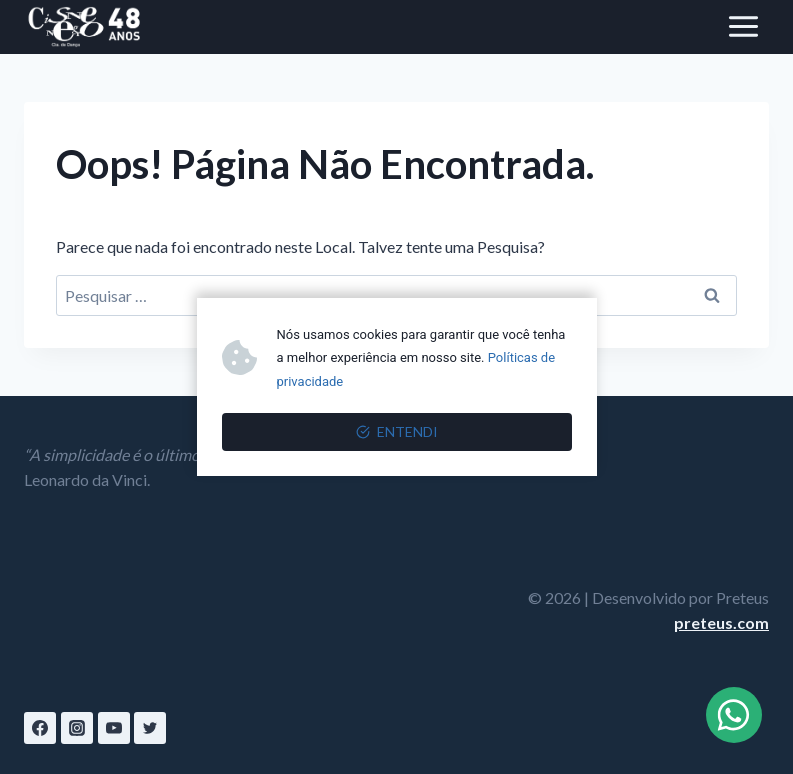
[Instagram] (77, 728)
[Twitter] (150, 728)
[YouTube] (114, 728)
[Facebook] (40, 728)
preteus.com (721, 622)
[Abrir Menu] (743, 27)
